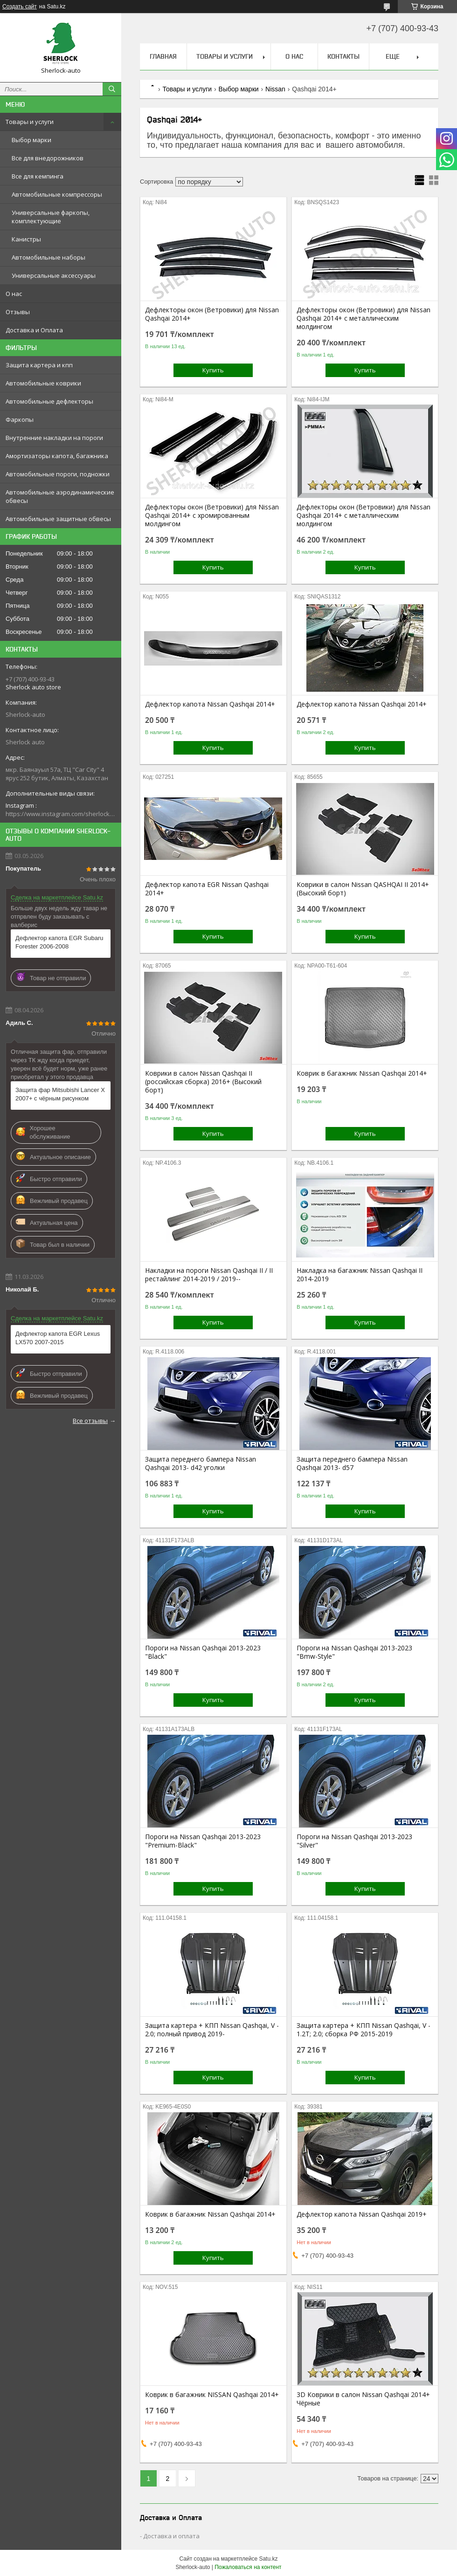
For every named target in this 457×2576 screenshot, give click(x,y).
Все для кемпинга (37, 176)
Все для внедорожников (47, 158)
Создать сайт (19, 6)
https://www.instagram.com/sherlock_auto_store (61, 814)
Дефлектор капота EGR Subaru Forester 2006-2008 (59, 942)
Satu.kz (268, 2558)
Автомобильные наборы (48, 257)
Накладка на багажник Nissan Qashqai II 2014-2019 (359, 1274)
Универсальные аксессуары (54, 275)
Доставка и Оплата (34, 330)
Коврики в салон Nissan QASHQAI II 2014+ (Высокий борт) (363, 888)
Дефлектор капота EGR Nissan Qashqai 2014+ (207, 888)
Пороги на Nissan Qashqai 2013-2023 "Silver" (354, 1841)
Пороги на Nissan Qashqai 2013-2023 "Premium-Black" (203, 1841)
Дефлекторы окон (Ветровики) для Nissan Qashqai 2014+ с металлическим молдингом (363, 318)
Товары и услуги (30, 121)
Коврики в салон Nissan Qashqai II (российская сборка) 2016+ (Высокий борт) (203, 1081)
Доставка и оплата (171, 2536)
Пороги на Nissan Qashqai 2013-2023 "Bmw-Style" (354, 1652)
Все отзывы (90, 1420)
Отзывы (18, 312)
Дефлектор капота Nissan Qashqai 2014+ (210, 704)
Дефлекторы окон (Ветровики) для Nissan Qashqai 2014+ (212, 314)
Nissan (275, 89)
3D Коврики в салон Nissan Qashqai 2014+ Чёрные (363, 2399)
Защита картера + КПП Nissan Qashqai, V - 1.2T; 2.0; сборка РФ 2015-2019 (363, 2029)
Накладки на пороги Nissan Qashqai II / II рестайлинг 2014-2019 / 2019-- (209, 1274)
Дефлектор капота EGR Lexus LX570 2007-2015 (57, 1338)
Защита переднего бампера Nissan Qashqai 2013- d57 (352, 1463)
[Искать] (112, 89)
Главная (163, 56)
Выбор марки (31, 140)
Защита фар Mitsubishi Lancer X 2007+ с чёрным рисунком (60, 1094)
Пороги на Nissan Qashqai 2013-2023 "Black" (203, 1652)
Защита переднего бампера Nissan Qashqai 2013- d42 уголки (200, 1463)
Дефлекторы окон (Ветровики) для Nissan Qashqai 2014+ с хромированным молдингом (212, 515)
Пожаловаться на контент (248, 2567)
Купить (213, 370)
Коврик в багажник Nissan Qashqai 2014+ (362, 1073)
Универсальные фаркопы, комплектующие (51, 216)
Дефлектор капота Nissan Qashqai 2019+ (362, 2214)
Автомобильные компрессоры (57, 194)
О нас (14, 293)
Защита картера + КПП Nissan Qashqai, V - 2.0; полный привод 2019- (212, 2029)
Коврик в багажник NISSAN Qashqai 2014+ (212, 2395)
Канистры (26, 239)
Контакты (343, 56)
